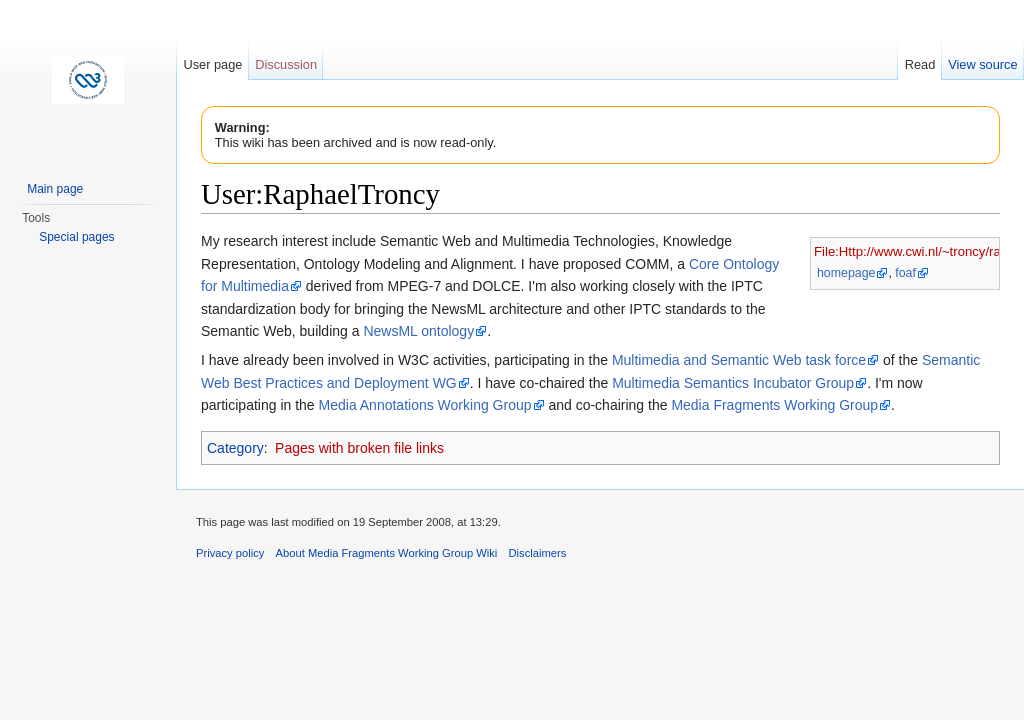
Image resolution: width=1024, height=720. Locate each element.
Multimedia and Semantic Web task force (739, 360)
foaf (905, 273)
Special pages (76, 237)
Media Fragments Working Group (774, 405)
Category (235, 448)
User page (212, 64)
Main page (55, 189)
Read (920, 64)
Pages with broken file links (359, 448)
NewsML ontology (418, 331)
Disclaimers (538, 553)
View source (982, 64)
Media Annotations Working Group (425, 405)
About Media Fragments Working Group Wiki (387, 553)
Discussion (286, 64)
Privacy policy (230, 553)
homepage (846, 273)
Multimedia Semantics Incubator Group (733, 383)
